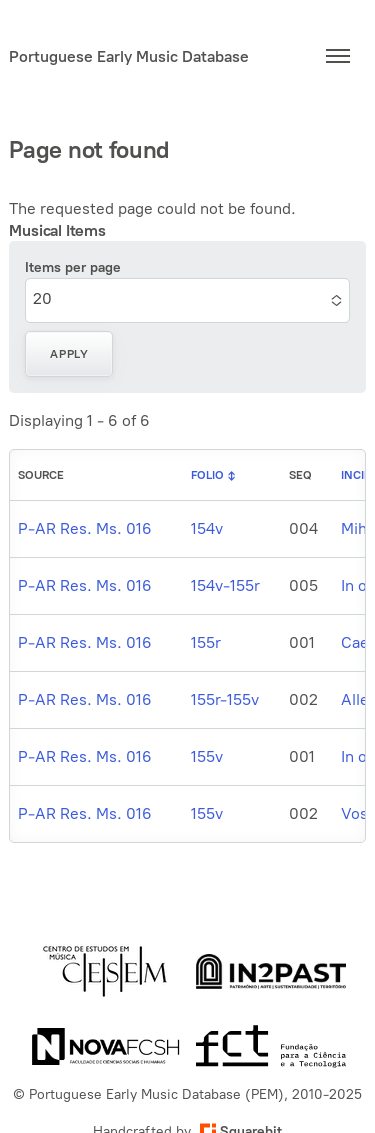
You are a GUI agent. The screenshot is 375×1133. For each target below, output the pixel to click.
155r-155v (225, 699)
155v (207, 756)
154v (207, 528)
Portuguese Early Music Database (129, 56)
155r (206, 642)
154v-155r (225, 585)
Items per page (73, 267)
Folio (207, 475)
